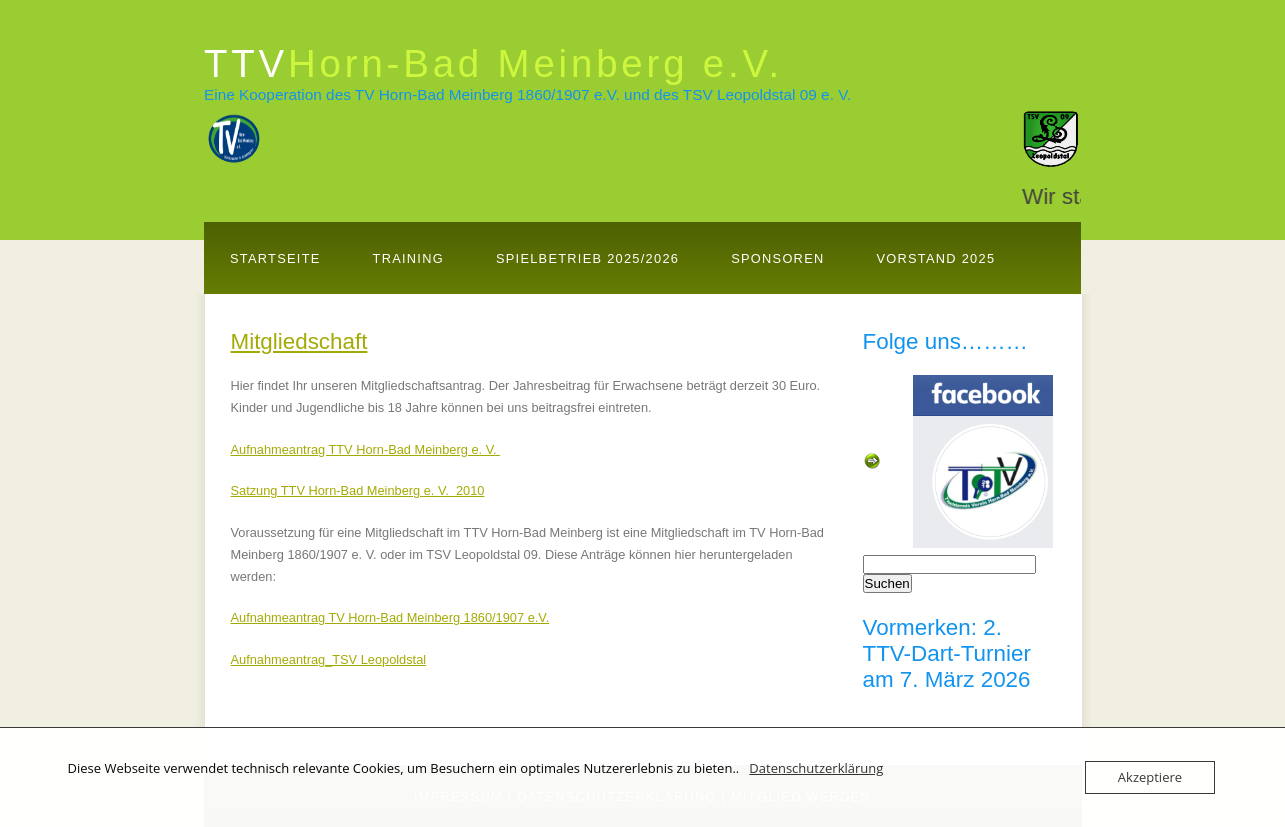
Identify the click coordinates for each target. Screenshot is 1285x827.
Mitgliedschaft (299, 341)
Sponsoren (777, 258)
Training (408, 258)
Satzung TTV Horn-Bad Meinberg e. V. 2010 (358, 490)
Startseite (275, 258)
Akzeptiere (1150, 777)
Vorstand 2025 (935, 258)
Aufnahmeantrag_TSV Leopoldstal (329, 659)
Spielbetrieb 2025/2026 (587, 258)
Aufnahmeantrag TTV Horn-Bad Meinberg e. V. (366, 449)
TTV (493, 63)
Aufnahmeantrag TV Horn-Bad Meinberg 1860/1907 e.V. (390, 617)
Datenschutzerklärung (816, 768)
